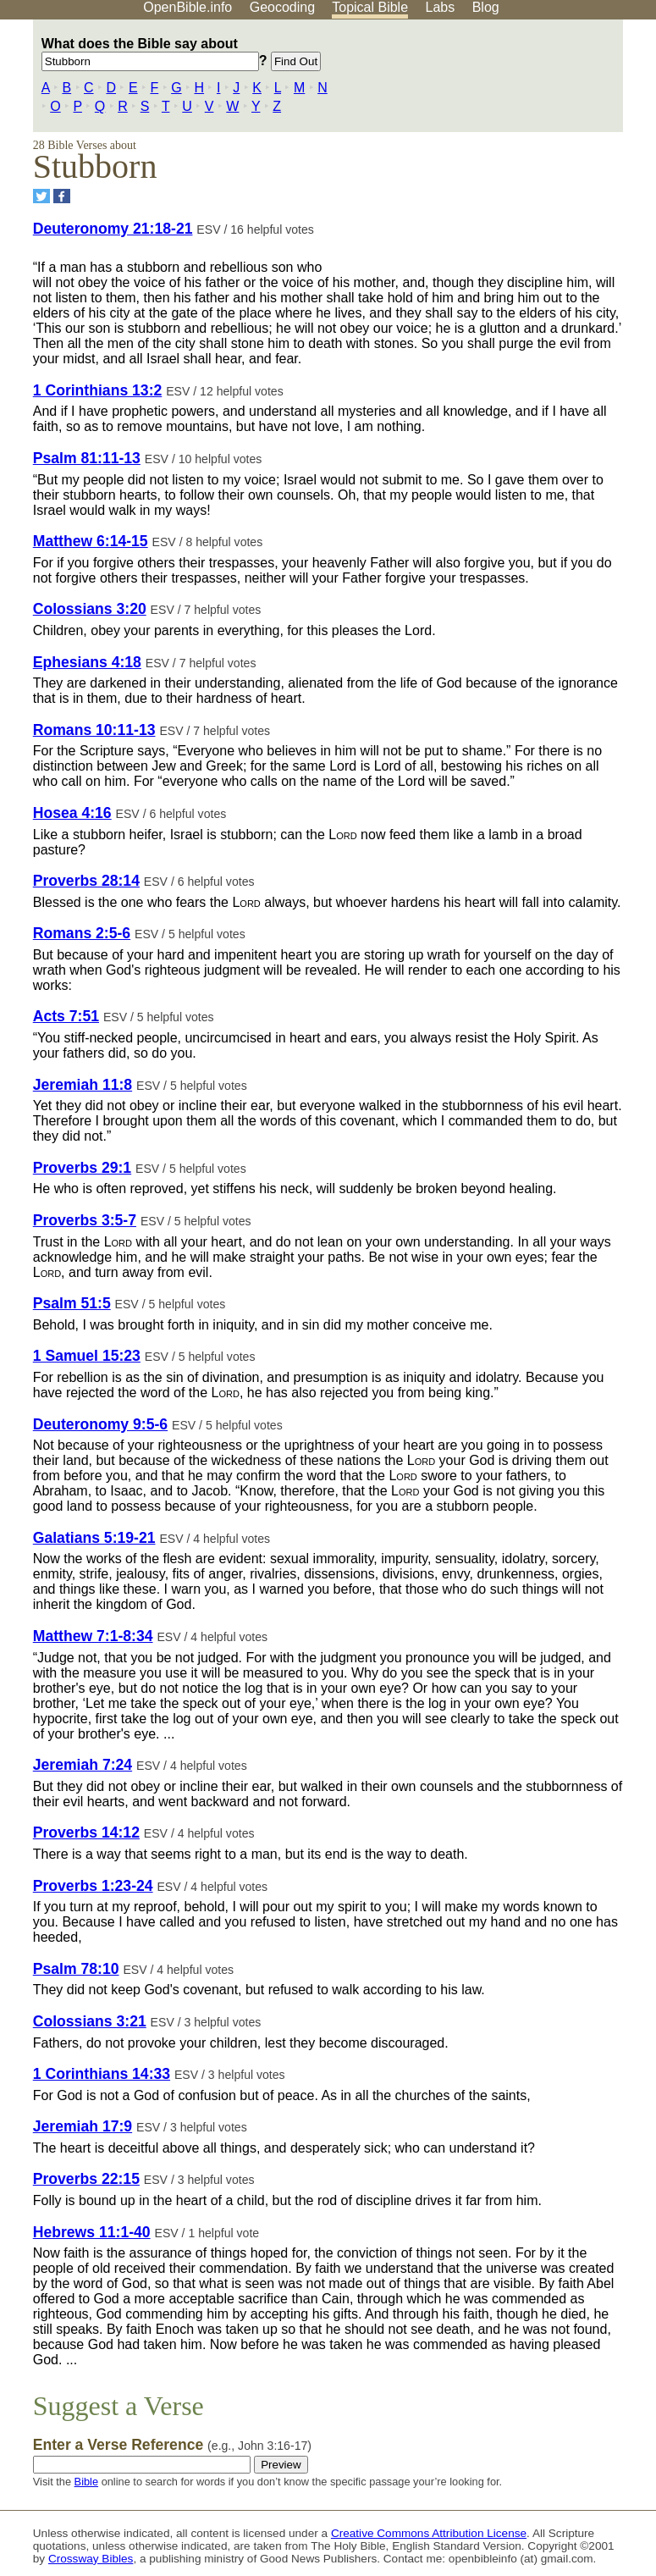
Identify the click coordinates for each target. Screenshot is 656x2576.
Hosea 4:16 (72, 812)
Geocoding (282, 7)
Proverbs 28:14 (86, 880)
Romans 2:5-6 (81, 933)
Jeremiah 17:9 (82, 2126)
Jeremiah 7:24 (82, 1764)
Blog (485, 7)
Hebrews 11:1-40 (92, 2232)
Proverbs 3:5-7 (84, 1220)
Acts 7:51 (66, 1016)
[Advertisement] (485, 151)
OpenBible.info (187, 7)
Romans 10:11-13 (94, 729)
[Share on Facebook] (61, 196)
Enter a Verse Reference (172, 2444)
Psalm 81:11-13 (87, 458)
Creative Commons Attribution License (428, 2533)
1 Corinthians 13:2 (98, 390)
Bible (86, 2481)
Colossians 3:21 (89, 2021)
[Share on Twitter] (41, 196)
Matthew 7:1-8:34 (93, 1636)
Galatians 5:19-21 (94, 1537)
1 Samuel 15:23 (87, 1355)
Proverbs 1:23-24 (93, 1885)
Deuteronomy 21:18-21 (113, 228)
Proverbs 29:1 (82, 1167)
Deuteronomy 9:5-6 (100, 1424)
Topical (370, 7)
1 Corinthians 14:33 (101, 2073)
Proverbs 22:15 (86, 2178)
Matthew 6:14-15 (90, 541)
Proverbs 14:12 (86, 1832)
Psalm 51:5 (72, 1303)
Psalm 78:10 (76, 1968)
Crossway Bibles (90, 2558)
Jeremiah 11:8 (82, 1084)
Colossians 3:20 (89, 608)
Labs (440, 7)
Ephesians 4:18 (87, 662)
